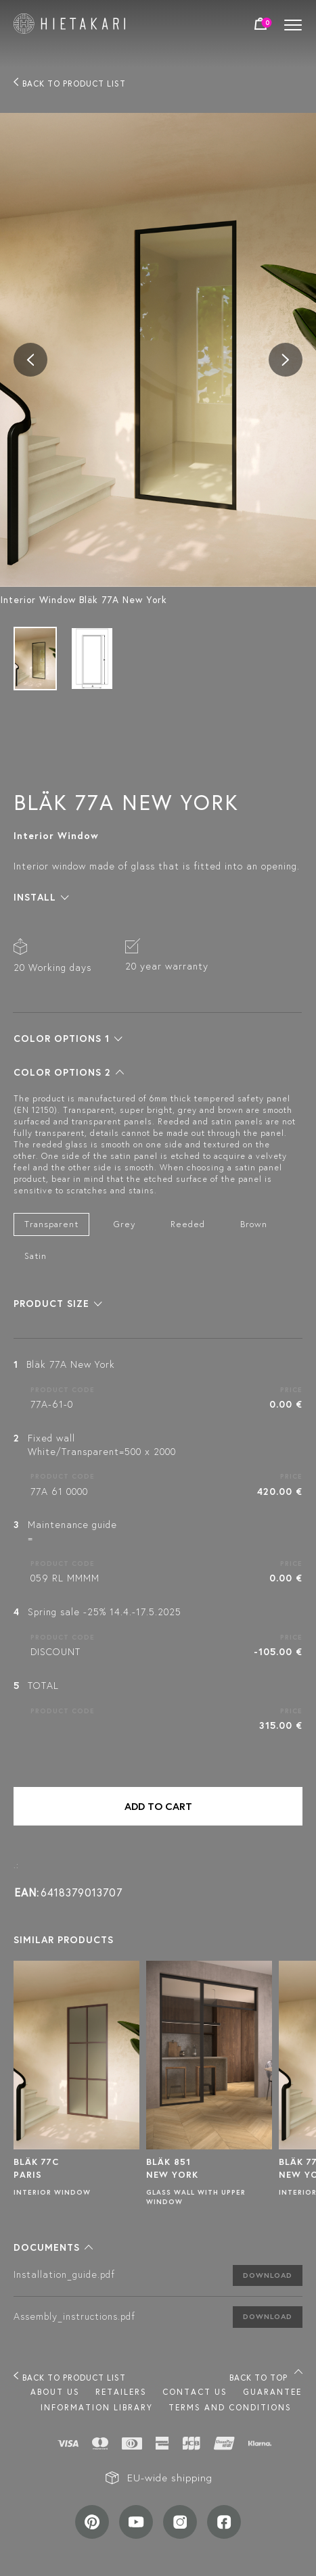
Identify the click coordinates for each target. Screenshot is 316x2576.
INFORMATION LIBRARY (97, 2407)
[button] (41, 897)
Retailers (121, 2392)
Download (267, 2275)
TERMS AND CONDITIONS (230, 2407)
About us (55, 2392)
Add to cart (158, 1806)
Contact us (194, 2392)
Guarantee (272, 2392)
